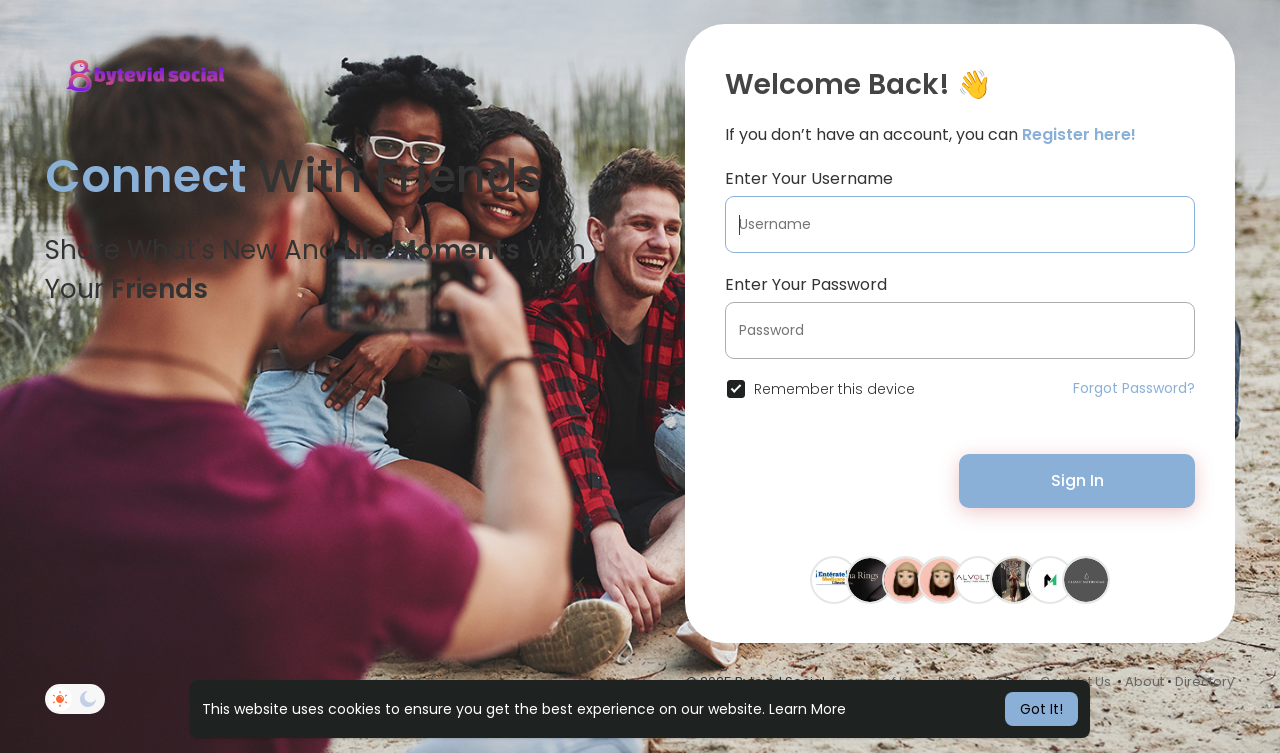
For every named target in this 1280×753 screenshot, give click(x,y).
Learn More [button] (807, 709)
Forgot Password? (1134, 388)
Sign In (1077, 480)
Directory (1204, 681)
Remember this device (834, 389)
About (1144, 681)
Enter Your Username (809, 178)
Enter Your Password (806, 284)
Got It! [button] (1041, 709)
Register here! (1079, 134)
